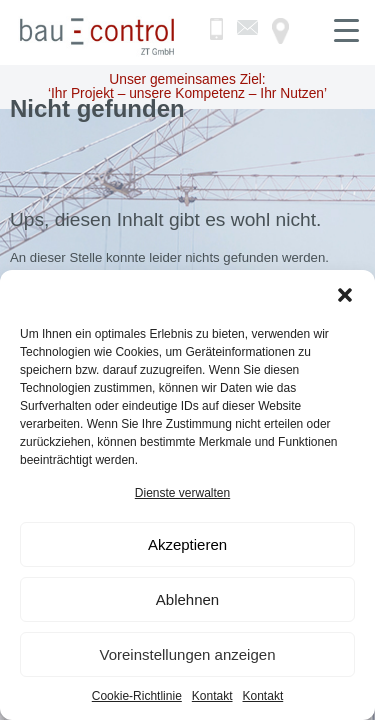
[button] (345, 295)
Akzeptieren (187, 544)
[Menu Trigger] (346, 29)
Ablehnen (187, 599)
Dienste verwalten (182, 493)
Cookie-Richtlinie (137, 696)
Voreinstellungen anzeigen (188, 654)
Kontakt (212, 696)
